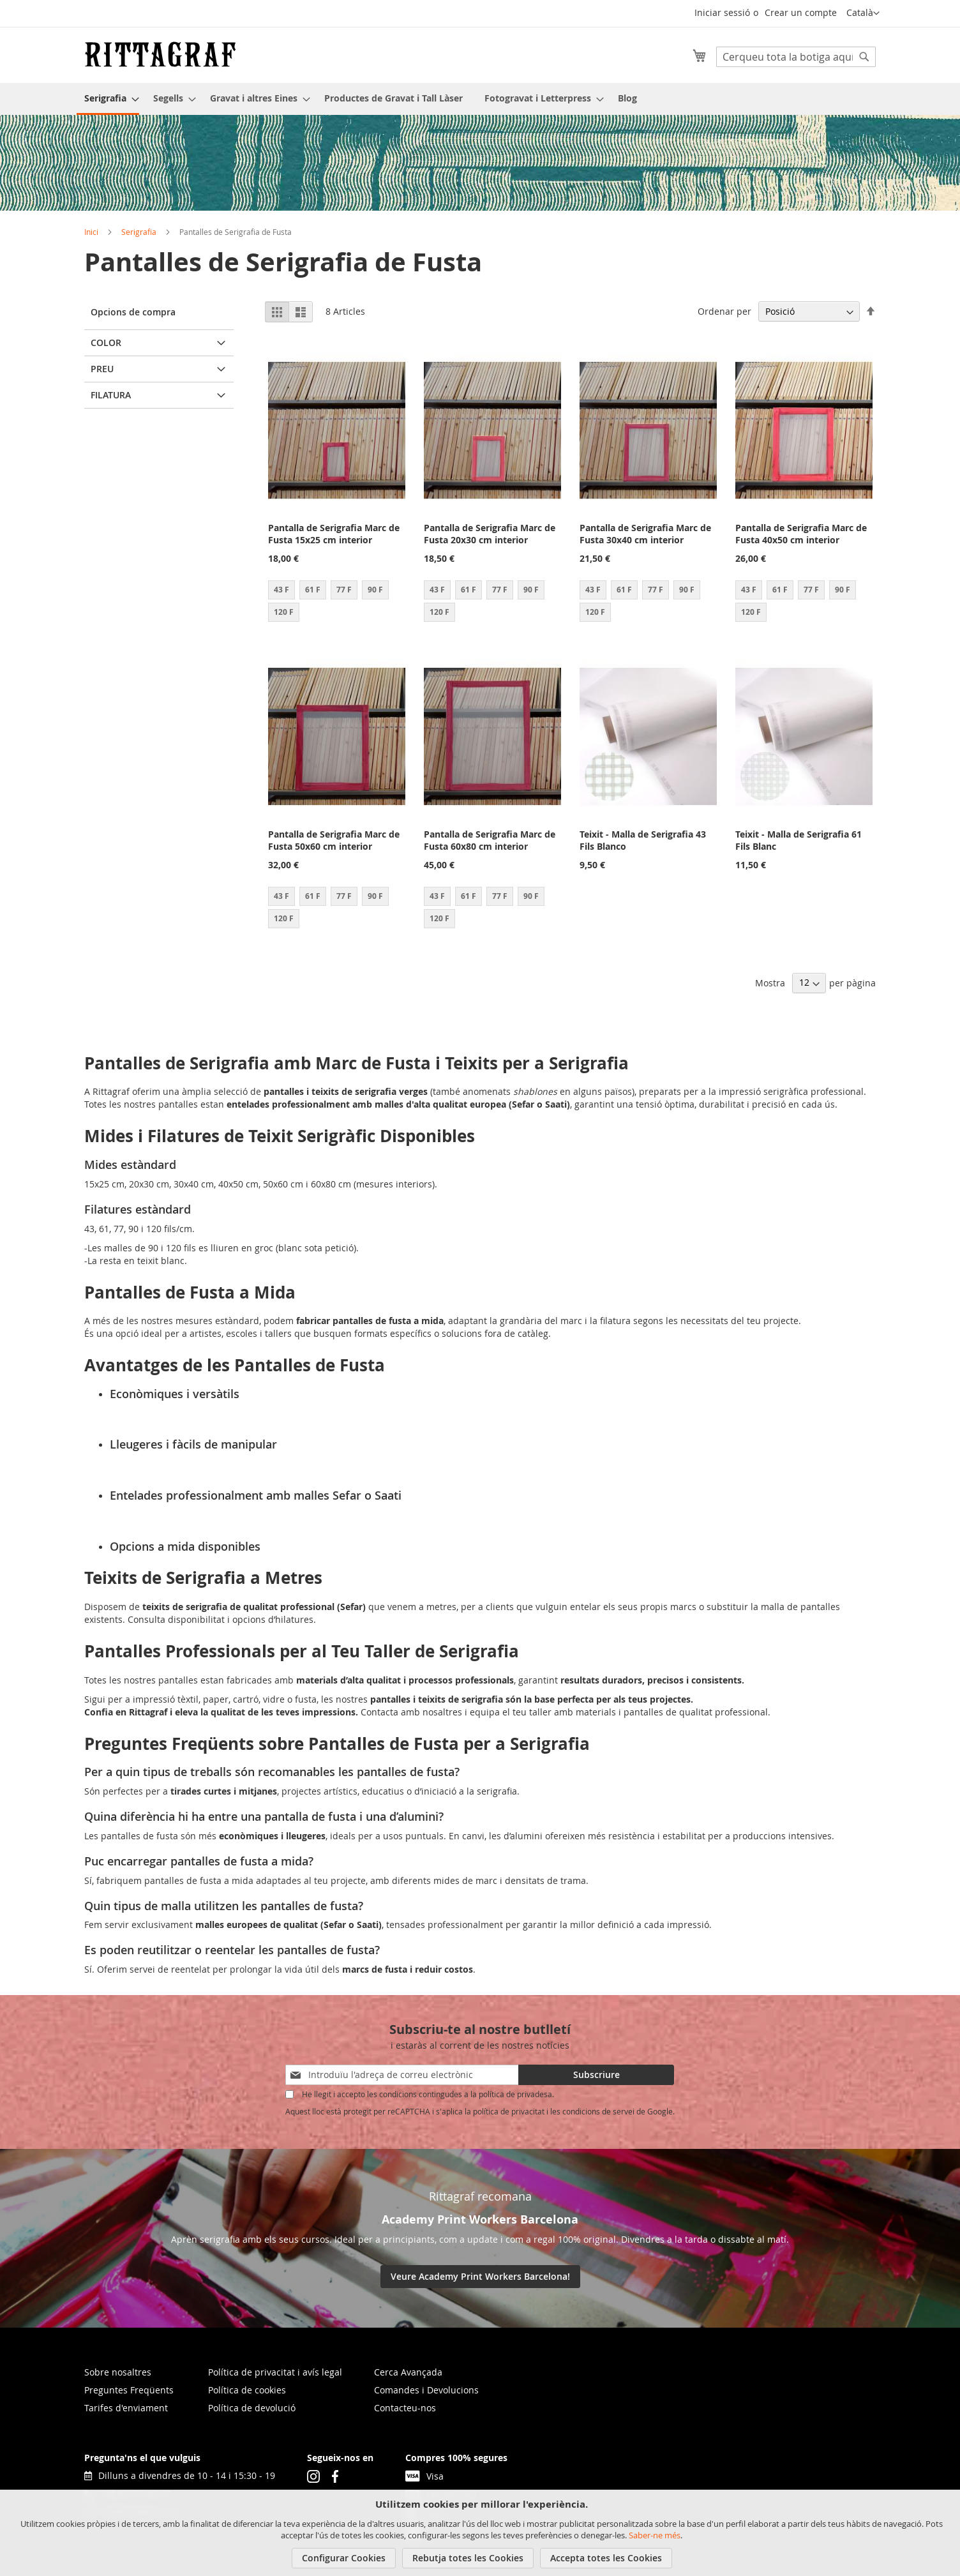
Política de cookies (247, 2390)
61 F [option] (312, 589)
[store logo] (160, 54)
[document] (481, 2532)
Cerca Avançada (408, 2372)
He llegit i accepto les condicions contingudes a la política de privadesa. (428, 2094)
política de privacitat (508, 2111)
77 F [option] (344, 589)
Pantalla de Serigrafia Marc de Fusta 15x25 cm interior (334, 534)
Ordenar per (724, 311)
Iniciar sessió (722, 12)
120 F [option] (284, 611)
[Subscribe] (596, 2075)
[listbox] (336, 602)
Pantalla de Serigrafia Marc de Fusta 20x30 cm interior (489, 534)
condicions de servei (598, 2111)
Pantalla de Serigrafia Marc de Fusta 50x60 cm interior (334, 840)
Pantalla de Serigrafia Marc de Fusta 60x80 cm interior (489, 840)
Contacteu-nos (405, 2408)
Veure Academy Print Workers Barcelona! (480, 2276)
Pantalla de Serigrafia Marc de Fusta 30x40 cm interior (645, 534)
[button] (863, 13)
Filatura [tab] (111, 395)
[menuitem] (108, 99)
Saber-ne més (654, 2535)
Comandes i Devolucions (426, 2390)
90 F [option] (375, 589)
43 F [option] (281, 589)
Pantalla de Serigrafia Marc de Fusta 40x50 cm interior (801, 534)
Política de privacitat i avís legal (275, 2372)
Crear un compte (801, 12)
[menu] (480, 99)
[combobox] (796, 57)
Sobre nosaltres (117, 2372)
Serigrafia (138, 232)
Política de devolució (252, 2408)
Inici (91, 232)
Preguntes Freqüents (129, 2390)
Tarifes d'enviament (126, 2408)
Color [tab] (106, 342)
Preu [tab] (102, 369)
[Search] (864, 57)
